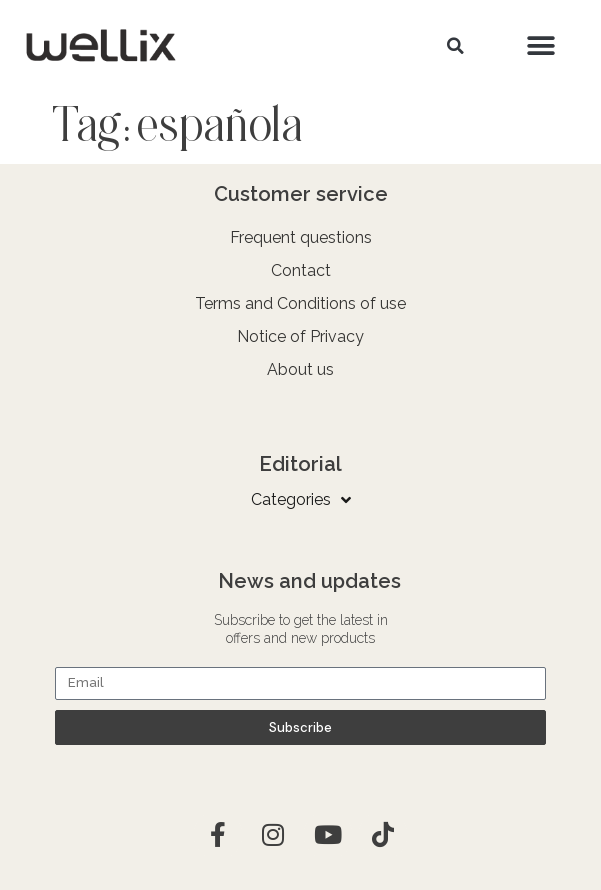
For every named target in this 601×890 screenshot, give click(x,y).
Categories (301, 500)
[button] (456, 46)
